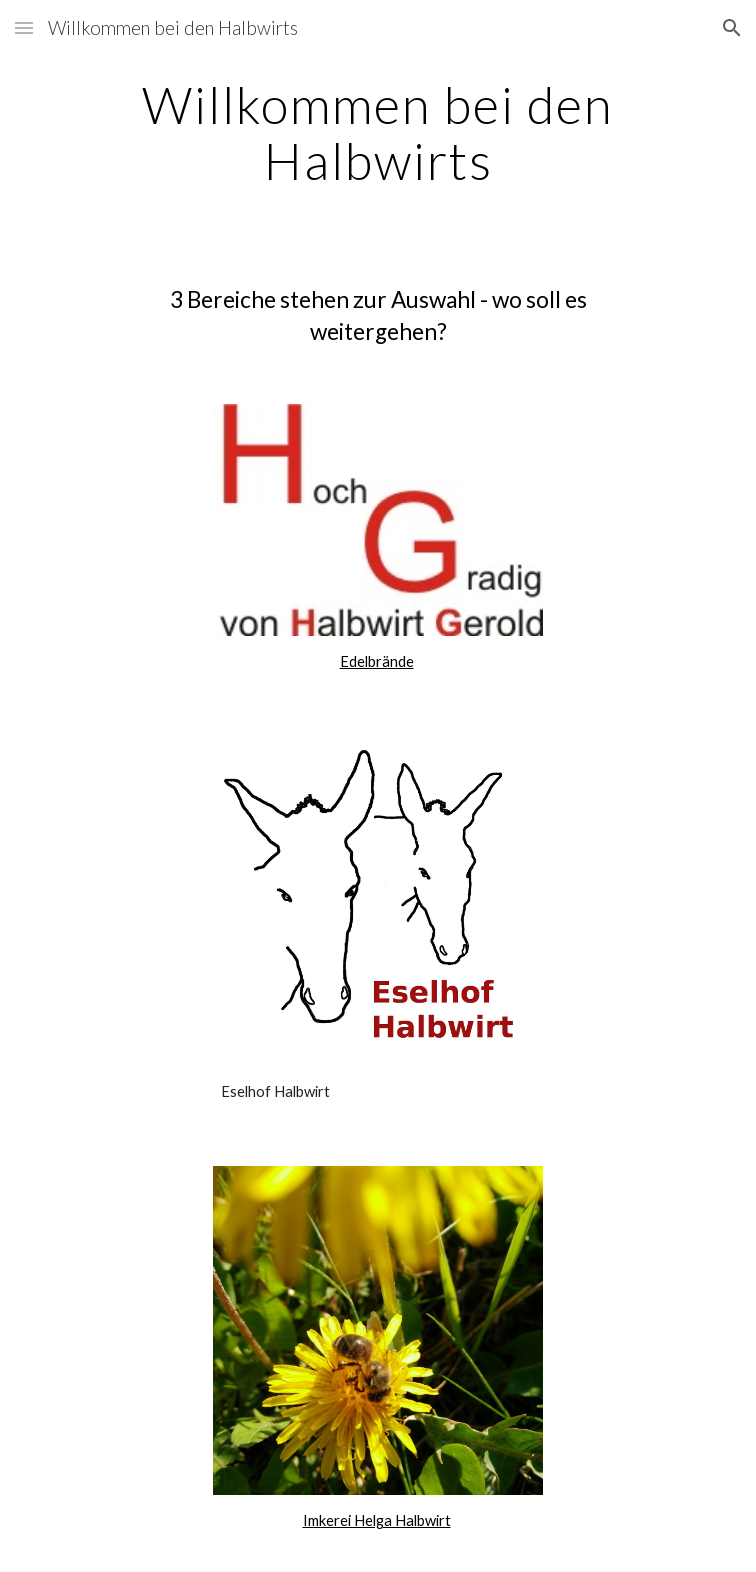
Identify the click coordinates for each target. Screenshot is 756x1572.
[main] (377, 132)
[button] (24, 27)
